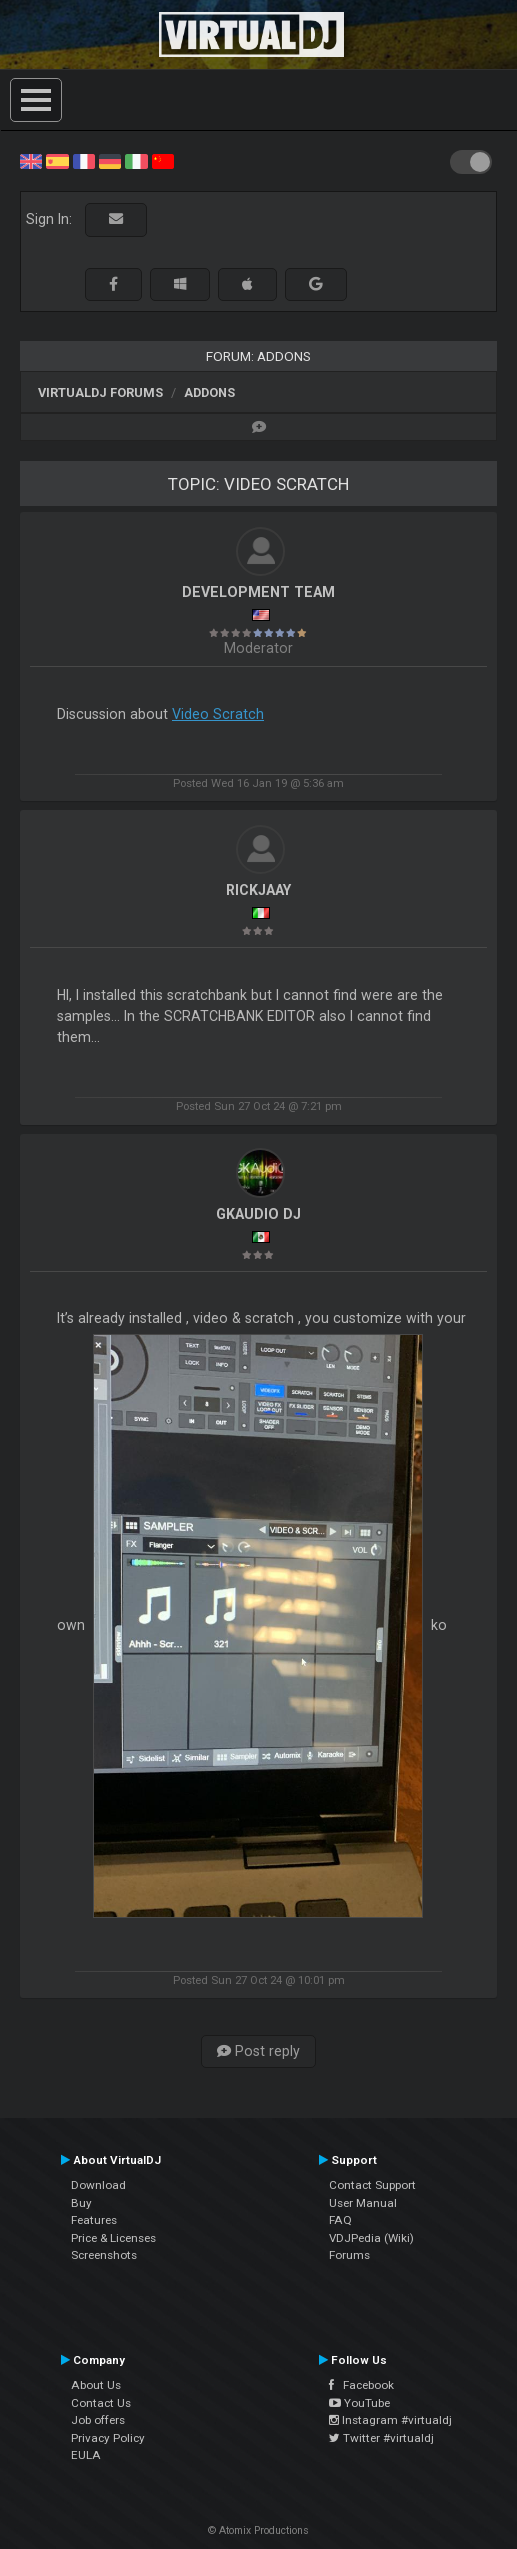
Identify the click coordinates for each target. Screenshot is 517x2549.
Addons (209, 392)
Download (98, 2185)
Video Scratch (218, 714)
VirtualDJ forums (100, 392)
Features (94, 2220)
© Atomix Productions (258, 2530)
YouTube (359, 2403)
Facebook (361, 2385)
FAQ (340, 2220)
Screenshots (104, 2255)
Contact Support (372, 2185)
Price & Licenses (113, 2238)
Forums (349, 2255)
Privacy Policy (108, 2438)
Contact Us (101, 2403)
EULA (86, 2455)
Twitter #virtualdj (381, 2438)
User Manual (363, 2203)
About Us (96, 2385)
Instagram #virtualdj (390, 2420)
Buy (81, 2203)
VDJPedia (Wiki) (371, 2238)
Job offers (98, 2420)
